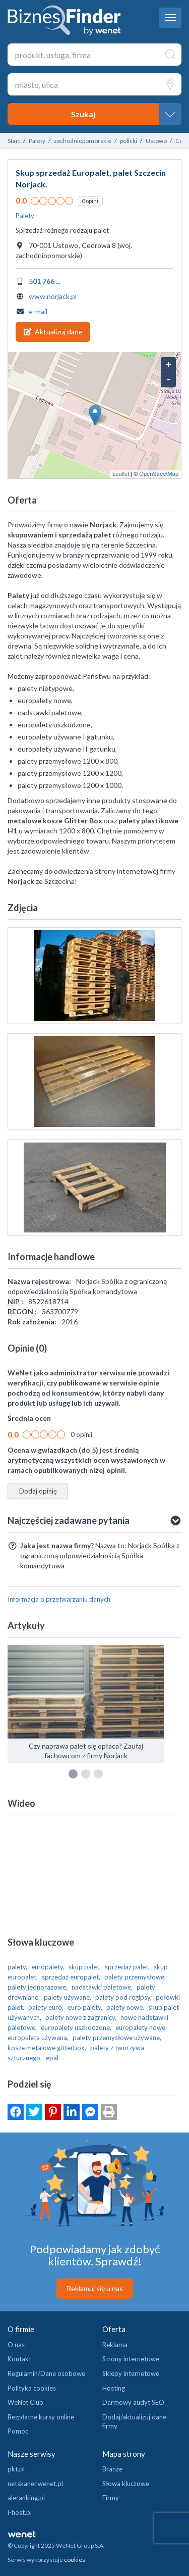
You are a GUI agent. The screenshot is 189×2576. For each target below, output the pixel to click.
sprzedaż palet (126, 1967)
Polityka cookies (32, 2388)
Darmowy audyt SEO (133, 2402)
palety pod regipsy (122, 1997)
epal (52, 2058)
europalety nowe (140, 2027)
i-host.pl (20, 2512)
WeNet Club (25, 2402)
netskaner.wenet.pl (35, 2484)
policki (128, 140)
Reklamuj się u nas (95, 2288)
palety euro (45, 2007)
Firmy (110, 2498)
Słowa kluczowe (125, 2484)
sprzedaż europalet (70, 1977)
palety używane (67, 1997)
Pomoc (18, 2431)
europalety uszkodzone (75, 2027)
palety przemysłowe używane (116, 2038)
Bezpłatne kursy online (41, 2417)
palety (17, 1967)
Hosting (113, 2388)
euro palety (84, 2007)
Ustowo (156, 140)
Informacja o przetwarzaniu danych (59, 1599)
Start (14, 140)
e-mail (38, 311)
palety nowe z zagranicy (80, 2017)
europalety (47, 1967)
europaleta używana (37, 2038)
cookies (74, 2559)
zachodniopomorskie (82, 140)
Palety (37, 140)
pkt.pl (16, 2469)
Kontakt (19, 2359)
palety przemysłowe (134, 1977)
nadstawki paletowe (101, 1987)
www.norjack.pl (53, 296)
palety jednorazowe (37, 1987)
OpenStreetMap (158, 474)
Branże (112, 2469)
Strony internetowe (130, 2359)
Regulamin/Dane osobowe (46, 2373)
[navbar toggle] (170, 18)
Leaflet (120, 474)
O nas (16, 2345)
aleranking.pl (26, 2498)
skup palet (84, 1967)
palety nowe (124, 2007)
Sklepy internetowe (130, 2373)
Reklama (115, 2345)
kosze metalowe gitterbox (46, 2048)
